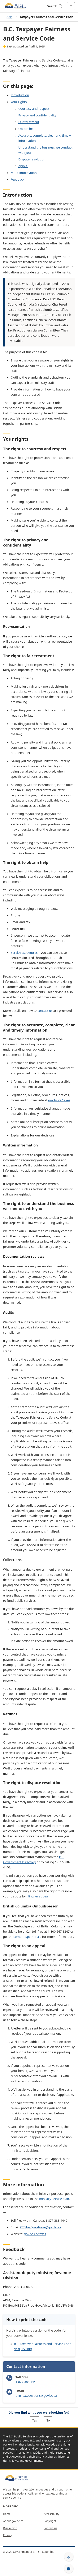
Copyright (50, 2521)
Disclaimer (10, 2528)
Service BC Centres (24, 952)
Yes (34, 2420)
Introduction (20, 95)
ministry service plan (54, 2199)
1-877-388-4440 (26, 2382)
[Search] (54, 6)
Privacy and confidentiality (37, 115)
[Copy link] (68, 2568)
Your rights (19, 102)
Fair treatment (28, 122)
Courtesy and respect (33, 108)
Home (7, 2514)
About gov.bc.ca (13, 2521)
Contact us (50, 2528)
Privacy (7, 2535)
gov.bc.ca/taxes (59, 1100)
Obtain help (26, 129)
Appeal (23, 166)
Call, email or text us (41, 2493)
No (48, 2420)
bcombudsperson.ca (26, 1937)
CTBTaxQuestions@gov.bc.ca (40, 2227)
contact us (45, 1010)
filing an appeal (37, 1896)
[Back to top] (68, 2556)
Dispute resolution (31, 159)
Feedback (17, 179)
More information (24, 173)
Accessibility (51, 2514)
